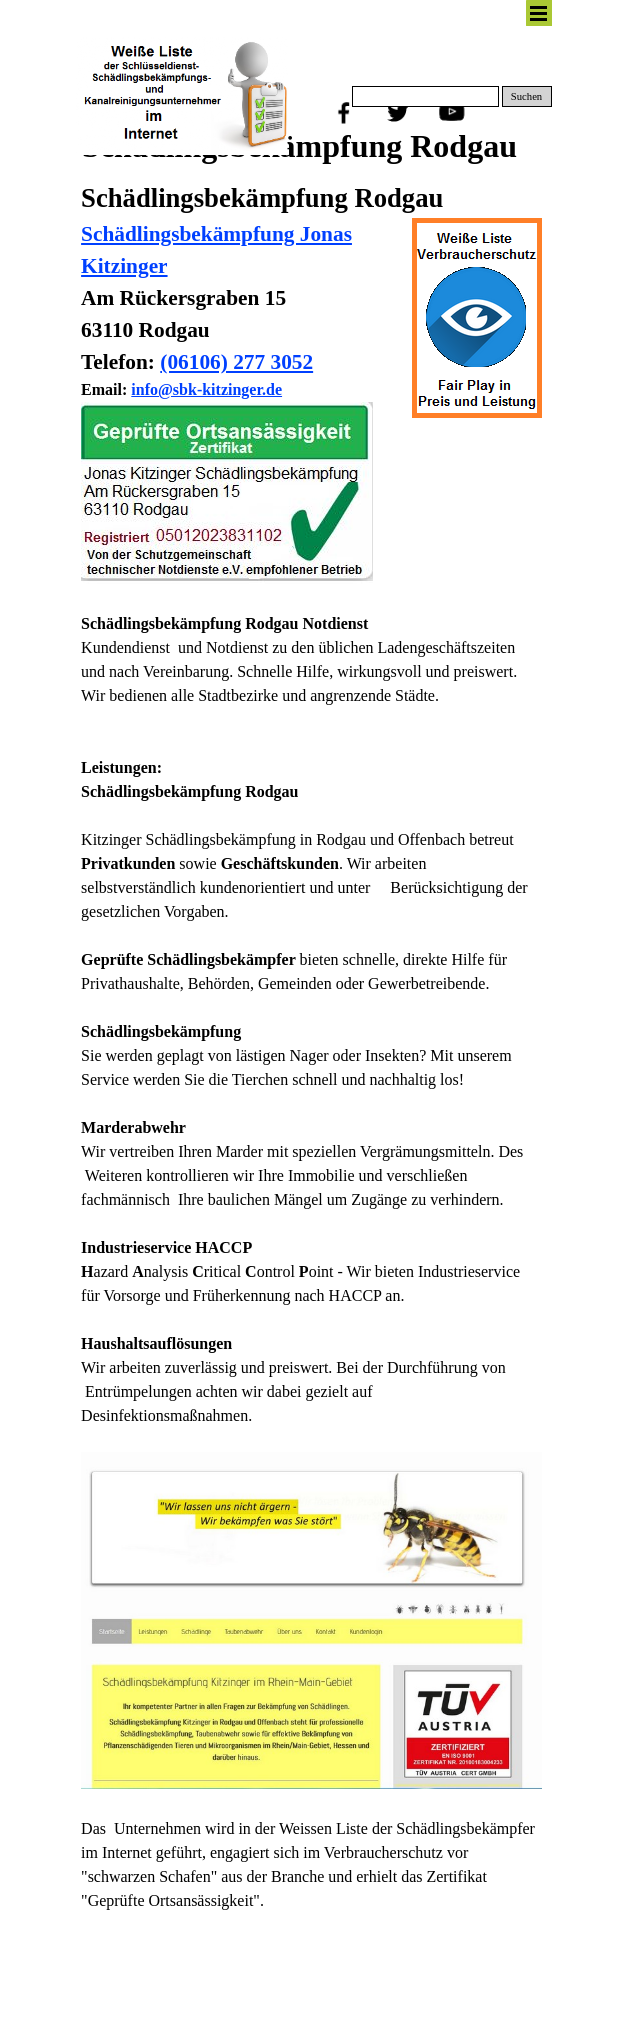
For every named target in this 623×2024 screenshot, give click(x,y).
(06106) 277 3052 (236, 362)
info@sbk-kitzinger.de (206, 389)
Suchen (526, 96)
